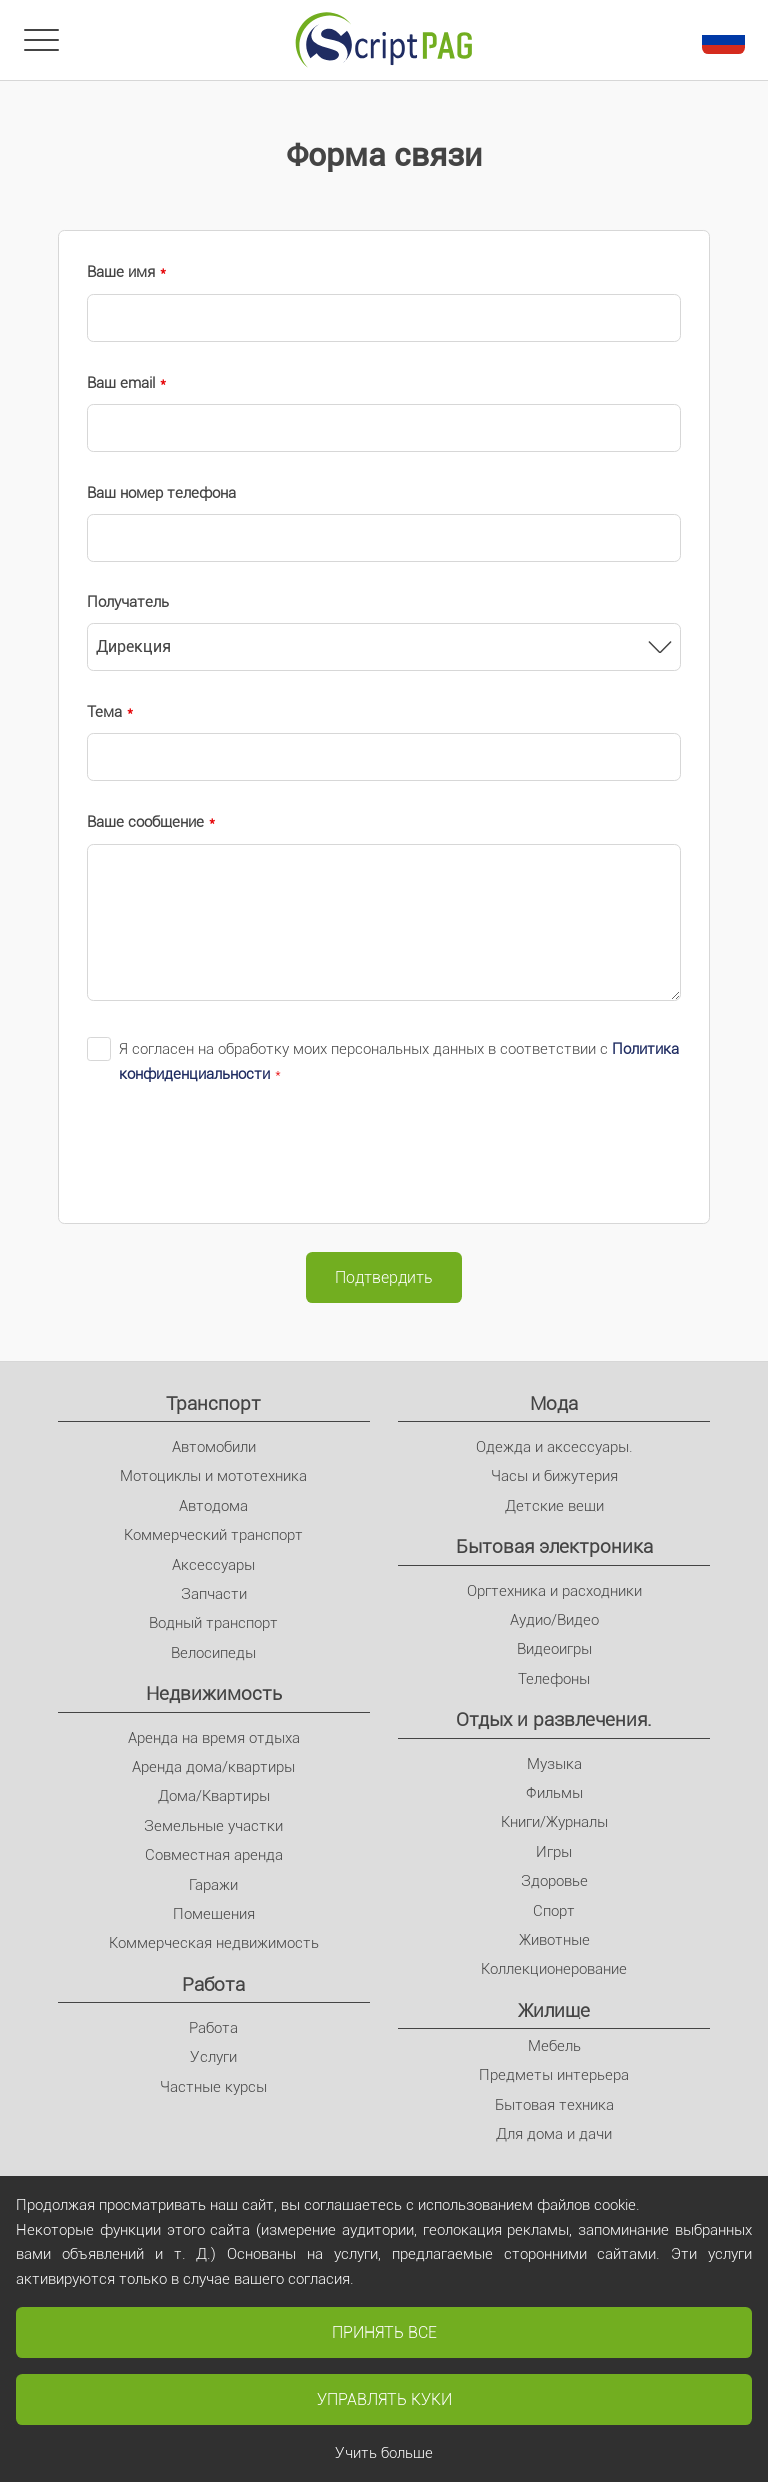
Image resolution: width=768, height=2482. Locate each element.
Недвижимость (214, 1693)
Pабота (213, 1984)
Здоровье (554, 1881)
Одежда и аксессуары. (554, 1447)
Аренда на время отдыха (214, 1738)
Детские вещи (554, 1506)
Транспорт (213, 1403)
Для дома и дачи (554, 2134)
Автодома (213, 1506)
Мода (554, 1403)
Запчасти (214, 1594)
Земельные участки (213, 1826)
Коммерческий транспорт (213, 1535)
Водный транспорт (213, 1623)
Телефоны (554, 1679)
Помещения (214, 1914)
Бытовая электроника (554, 1546)
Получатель (128, 602)
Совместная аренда (214, 1855)
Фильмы (554, 1793)
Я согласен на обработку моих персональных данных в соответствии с (399, 1061)
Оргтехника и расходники (554, 1591)
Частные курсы (213, 2087)
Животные (554, 1940)
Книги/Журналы (554, 1822)
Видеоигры (554, 1649)
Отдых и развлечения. (554, 1719)
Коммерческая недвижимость (214, 1943)
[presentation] (239, 1155)
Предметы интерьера (554, 2075)
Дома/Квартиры (214, 1796)
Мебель (554, 2046)
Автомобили (214, 1447)
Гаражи (213, 1885)
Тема (104, 712)
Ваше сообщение (145, 822)
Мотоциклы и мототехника (213, 1476)
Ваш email (121, 383)
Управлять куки (384, 2399)
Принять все (384, 2332)
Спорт (554, 1911)
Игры (554, 1852)
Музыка (554, 1764)
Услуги (213, 2057)
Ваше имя (121, 272)
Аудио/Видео (554, 1620)
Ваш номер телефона (161, 493)
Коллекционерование (554, 1969)
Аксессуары (213, 1565)
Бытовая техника (554, 2105)
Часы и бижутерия (554, 1476)
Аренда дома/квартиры (213, 1767)
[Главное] (384, 40)
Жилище (554, 2010)
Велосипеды (213, 1653)
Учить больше (384, 2453)
